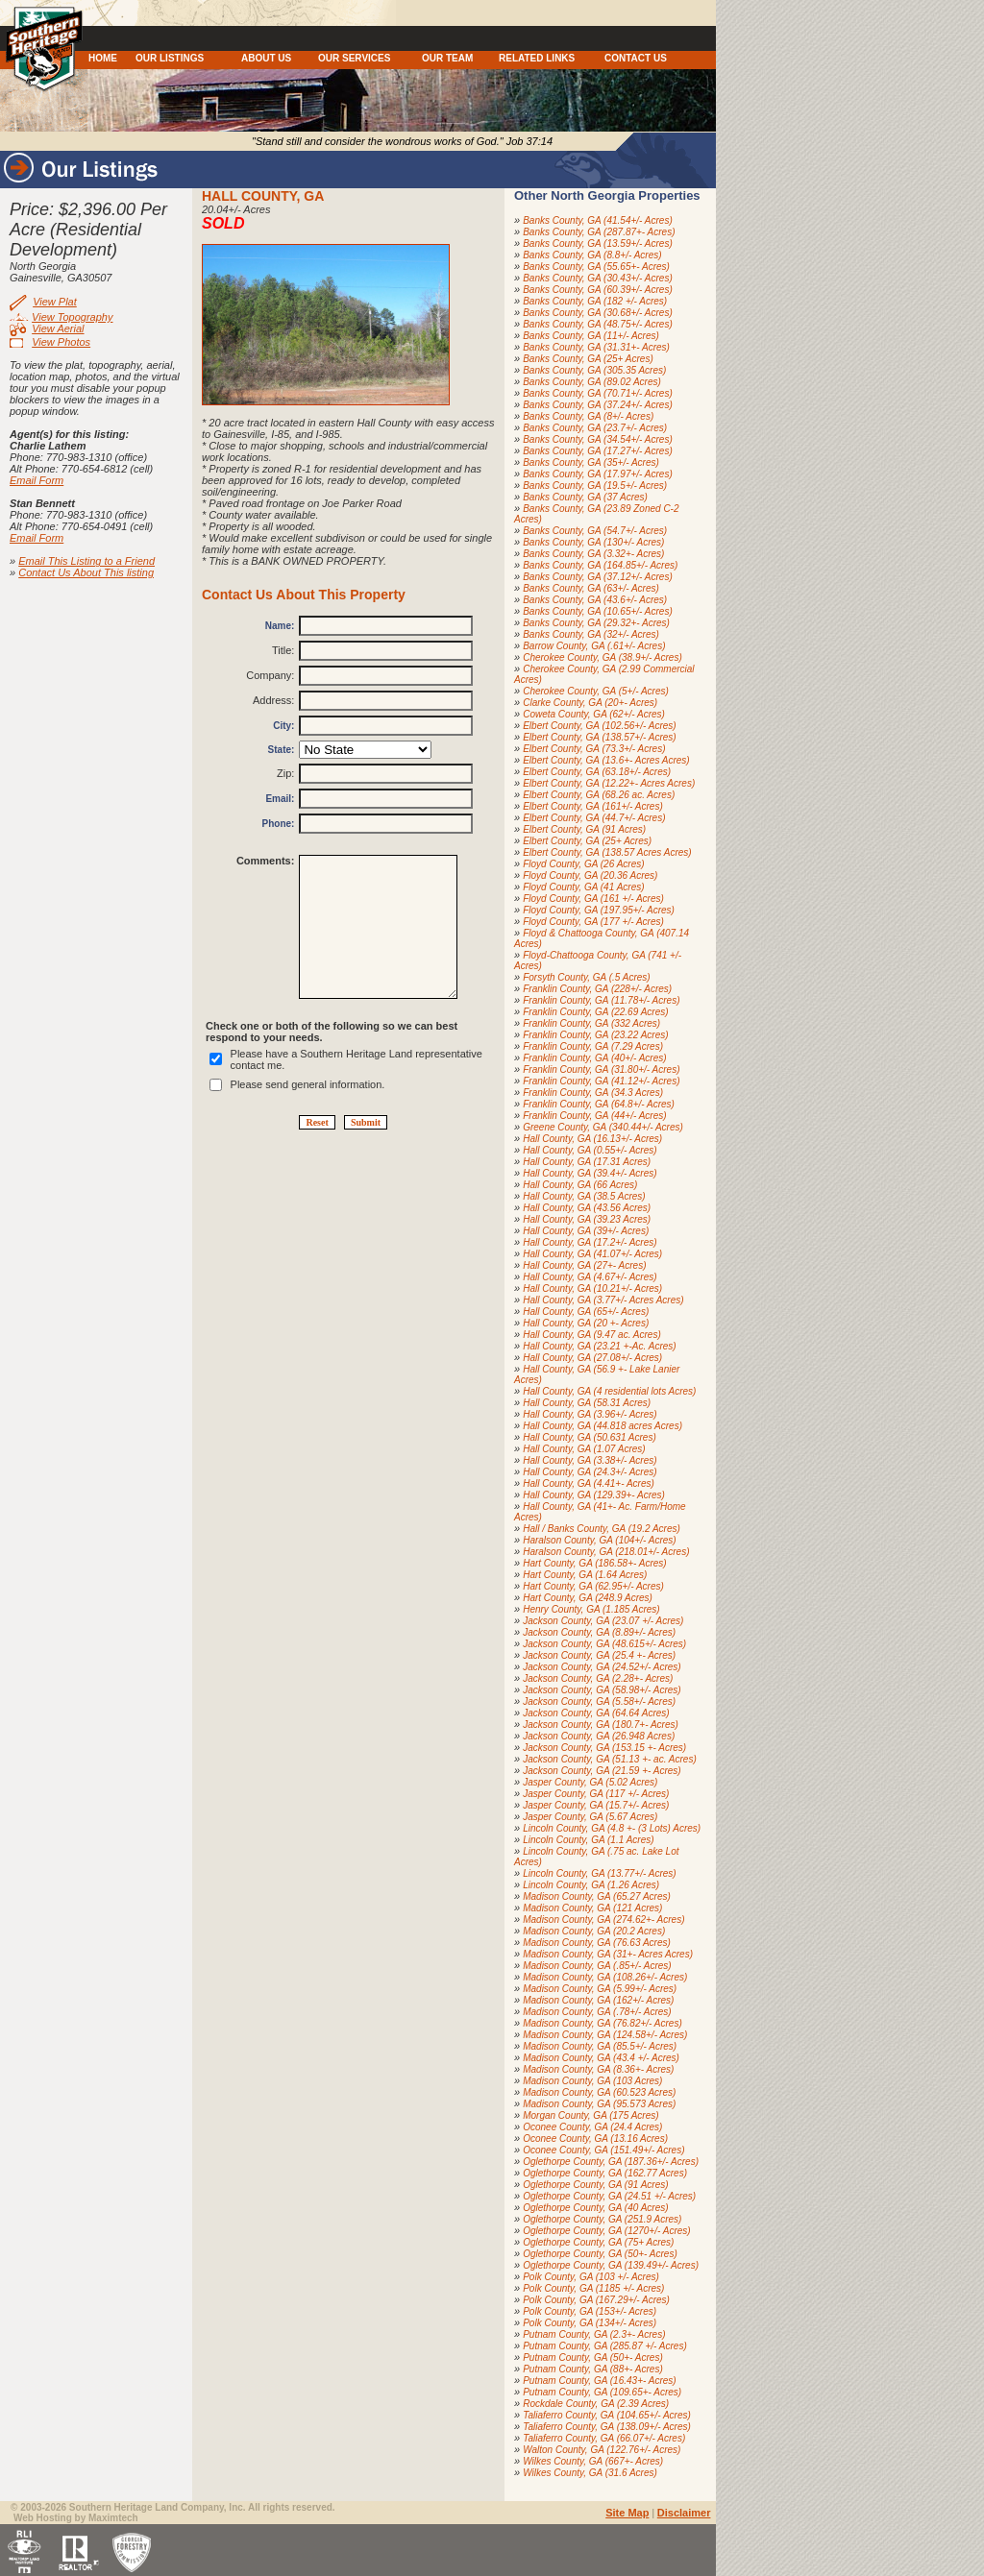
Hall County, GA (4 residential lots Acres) (609, 1391)
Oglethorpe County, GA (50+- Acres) (600, 2253)
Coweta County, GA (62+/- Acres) (594, 714)
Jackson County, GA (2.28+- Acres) (598, 1678)
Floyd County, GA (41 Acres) (583, 887)
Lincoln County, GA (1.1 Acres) (588, 1840)
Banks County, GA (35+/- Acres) (591, 462)
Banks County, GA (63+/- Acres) (591, 588)
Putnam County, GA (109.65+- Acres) (602, 2392)
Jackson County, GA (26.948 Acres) (599, 1736)
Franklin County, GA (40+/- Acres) (594, 1058)
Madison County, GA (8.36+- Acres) (598, 2069)
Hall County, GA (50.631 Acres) (589, 1437)
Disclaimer (684, 2512)
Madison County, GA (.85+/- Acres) (597, 1965)
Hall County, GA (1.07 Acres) (584, 1449)
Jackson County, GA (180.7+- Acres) (600, 1724)
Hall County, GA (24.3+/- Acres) (589, 1472)
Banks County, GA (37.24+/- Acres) (598, 405)
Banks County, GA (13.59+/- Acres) (598, 243)
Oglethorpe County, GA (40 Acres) (595, 2207)
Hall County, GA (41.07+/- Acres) (592, 1254)
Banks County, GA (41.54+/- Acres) (598, 220)
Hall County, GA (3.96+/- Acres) (589, 1414)
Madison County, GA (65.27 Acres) (597, 1896)
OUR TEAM (447, 58)
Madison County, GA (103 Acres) (592, 2081)
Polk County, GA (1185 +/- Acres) (593, 2288)
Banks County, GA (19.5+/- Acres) (595, 485)
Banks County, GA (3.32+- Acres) (593, 553)
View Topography (72, 317)
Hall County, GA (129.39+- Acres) (594, 1495)
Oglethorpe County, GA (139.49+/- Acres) (611, 2265)
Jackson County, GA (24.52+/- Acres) (601, 1667)
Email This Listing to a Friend (86, 561)
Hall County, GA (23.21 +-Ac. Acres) (599, 1346)
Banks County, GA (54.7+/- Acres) (595, 530)
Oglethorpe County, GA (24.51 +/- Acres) (609, 2196)
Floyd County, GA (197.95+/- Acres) (599, 910)
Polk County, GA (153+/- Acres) (589, 2311)
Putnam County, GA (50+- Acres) (593, 2357)
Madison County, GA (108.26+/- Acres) (605, 1977)
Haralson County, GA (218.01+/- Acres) (606, 1551)
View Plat (55, 301)
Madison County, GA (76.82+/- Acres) (602, 2023)
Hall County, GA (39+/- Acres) (586, 1231)
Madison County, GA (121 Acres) (592, 1908)
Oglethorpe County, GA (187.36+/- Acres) (611, 2161)
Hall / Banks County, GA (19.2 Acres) (601, 1528)
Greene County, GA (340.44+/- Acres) (603, 1127)
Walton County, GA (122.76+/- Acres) (601, 2449)
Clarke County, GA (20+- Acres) (590, 702)
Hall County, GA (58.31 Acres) (587, 1402)
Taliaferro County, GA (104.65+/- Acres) (607, 2415)
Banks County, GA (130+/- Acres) (593, 542)
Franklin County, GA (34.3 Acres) (593, 1092)
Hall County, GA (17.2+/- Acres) (589, 1242)
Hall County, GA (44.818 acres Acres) (602, 1426)
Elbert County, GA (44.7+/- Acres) (594, 818)
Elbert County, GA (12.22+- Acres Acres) (609, 783)
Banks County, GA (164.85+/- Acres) (600, 565)
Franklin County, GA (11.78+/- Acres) (601, 1000)
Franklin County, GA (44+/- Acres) (594, 1115)
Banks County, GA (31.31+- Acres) (596, 347)
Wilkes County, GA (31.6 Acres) (590, 2472)
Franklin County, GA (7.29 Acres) (593, 1046)
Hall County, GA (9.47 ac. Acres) (592, 1334)
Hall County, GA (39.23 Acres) (587, 1219)
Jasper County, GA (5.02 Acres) (590, 1782)
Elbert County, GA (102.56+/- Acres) (599, 725)
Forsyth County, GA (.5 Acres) (586, 977)
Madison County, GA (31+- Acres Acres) (608, 1954)
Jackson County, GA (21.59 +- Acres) (601, 1770)
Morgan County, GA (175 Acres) (590, 2115)
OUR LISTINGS (169, 58)
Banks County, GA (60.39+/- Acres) (598, 289)
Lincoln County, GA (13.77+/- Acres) (599, 1873)
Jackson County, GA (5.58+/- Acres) (599, 1701)
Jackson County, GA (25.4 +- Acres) (599, 1655)
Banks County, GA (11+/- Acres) (591, 335)
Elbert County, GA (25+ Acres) (587, 841)
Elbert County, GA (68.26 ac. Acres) (599, 795)
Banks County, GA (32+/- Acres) (591, 634)
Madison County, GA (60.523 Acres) (599, 2092)
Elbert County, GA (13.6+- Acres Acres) (606, 760)
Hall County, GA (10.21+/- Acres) (592, 1288)
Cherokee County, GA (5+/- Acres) (596, 691)
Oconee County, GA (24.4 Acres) (592, 2127)
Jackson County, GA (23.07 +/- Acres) (603, 1621)
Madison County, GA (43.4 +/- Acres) (601, 2058)
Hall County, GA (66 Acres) (580, 1184)
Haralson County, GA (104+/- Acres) (599, 1540)
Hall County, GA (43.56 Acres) (587, 1208)
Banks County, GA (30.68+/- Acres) (598, 312)
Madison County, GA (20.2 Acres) (594, 1931)
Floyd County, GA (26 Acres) (583, 864)
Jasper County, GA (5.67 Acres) (590, 1816)
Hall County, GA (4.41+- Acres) (588, 1483)
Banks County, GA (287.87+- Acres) (599, 232)
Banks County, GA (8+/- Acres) (588, 416)
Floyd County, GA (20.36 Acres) (590, 875)
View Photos (61, 342)
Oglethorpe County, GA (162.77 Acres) (605, 2173)
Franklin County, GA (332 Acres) (591, 1023)
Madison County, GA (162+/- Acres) (598, 2000)
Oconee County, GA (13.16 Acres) (595, 2138)
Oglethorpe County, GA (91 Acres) (595, 2184)
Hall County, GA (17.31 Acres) (587, 1161)
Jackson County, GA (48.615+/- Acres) (604, 1644)
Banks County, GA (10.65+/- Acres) (598, 611)
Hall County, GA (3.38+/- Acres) (589, 1460)
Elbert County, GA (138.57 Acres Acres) (607, 852)
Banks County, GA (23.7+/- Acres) (595, 428)
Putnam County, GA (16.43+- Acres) (599, 2380)
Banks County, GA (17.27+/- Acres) (598, 451)
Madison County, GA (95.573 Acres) (599, 2104)
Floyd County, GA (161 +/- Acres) (593, 898)
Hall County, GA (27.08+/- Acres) (592, 1357)
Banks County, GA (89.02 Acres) (592, 382)
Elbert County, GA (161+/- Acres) (593, 806)
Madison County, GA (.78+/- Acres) (597, 2011)
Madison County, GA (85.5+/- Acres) (599, 2046)
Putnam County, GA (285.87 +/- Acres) (605, 2346)
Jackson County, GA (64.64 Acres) (596, 1713)
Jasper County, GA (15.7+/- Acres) (596, 1805)
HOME (102, 58)
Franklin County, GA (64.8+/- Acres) (599, 1104)
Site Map (627, 2512)
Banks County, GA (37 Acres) (585, 497)
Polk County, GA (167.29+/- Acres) (596, 2300)
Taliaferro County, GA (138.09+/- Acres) (607, 2426)
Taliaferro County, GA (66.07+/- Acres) (604, 2438)
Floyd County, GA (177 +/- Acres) (593, 921)
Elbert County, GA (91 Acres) (584, 829)
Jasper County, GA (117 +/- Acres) (596, 1793)
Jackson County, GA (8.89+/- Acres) (599, 1632)
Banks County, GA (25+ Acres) (588, 358)
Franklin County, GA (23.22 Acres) (595, 1035)
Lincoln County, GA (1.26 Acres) (591, 1885)
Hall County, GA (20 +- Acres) (586, 1323)
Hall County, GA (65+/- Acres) (586, 1311)
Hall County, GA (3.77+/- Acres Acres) (603, 1300)
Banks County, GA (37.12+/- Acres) (598, 576)
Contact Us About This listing (86, 572)
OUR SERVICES (354, 58)
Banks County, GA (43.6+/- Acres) (595, 600)
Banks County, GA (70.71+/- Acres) (598, 393)
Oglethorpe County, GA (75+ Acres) (598, 2242)
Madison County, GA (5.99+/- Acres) (599, 1988)
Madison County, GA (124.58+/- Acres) (605, 2034)
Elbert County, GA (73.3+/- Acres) (594, 748)
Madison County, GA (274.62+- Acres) (603, 1919)
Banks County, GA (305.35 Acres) (594, 370)
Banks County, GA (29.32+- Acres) (596, 623)
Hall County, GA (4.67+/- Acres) (589, 1277)
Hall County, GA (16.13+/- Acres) (592, 1138)
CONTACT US (635, 58)
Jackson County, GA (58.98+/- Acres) (601, 1690)
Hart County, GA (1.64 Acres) (585, 1574)
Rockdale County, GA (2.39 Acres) (596, 2403)
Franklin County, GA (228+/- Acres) (597, 989)
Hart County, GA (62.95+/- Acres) (593, 1586)
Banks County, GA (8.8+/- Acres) (592, 255)
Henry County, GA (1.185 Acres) (591, 1609)
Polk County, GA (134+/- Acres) (589, 2323)
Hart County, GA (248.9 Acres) (587, 1597)
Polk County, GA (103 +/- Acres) (591, 2277)
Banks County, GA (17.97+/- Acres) (598, 474)
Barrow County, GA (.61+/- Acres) (594, 646)
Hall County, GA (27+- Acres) (584, 1265)
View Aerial (58, 328)
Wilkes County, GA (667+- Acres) (593, 2461)
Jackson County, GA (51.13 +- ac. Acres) (610, 1759)
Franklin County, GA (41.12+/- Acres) (601, 1081)
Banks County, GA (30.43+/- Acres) (598, 278)
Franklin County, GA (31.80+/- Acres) (601, 1069)
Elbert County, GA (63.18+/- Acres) (597, 771)
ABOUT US (266, 58)
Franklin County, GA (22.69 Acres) (595, 1012)
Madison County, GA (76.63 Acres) (597, 1942)
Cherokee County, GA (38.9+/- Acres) (602, 657)
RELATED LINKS (537, 58)
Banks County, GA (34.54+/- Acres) (598, 439)
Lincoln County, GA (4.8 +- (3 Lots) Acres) (612, 1828)
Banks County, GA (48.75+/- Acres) (598, 324)
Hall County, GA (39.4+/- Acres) (589, 1173)
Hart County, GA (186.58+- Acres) (594, 1563)
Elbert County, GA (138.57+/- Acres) (599, 737)
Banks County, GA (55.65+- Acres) (596, 266)
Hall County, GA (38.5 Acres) (584, 1196)
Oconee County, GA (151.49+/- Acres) (603, 2150)
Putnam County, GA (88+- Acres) (593, 2369)
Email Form (36, 480)
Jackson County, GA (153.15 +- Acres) (604, 1747)
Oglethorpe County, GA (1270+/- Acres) (606, 2230)
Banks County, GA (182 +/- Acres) (595, 301)
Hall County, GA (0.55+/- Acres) (589, 1150)
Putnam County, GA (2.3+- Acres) (594, 2334)
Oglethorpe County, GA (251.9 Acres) (602, 2219)
